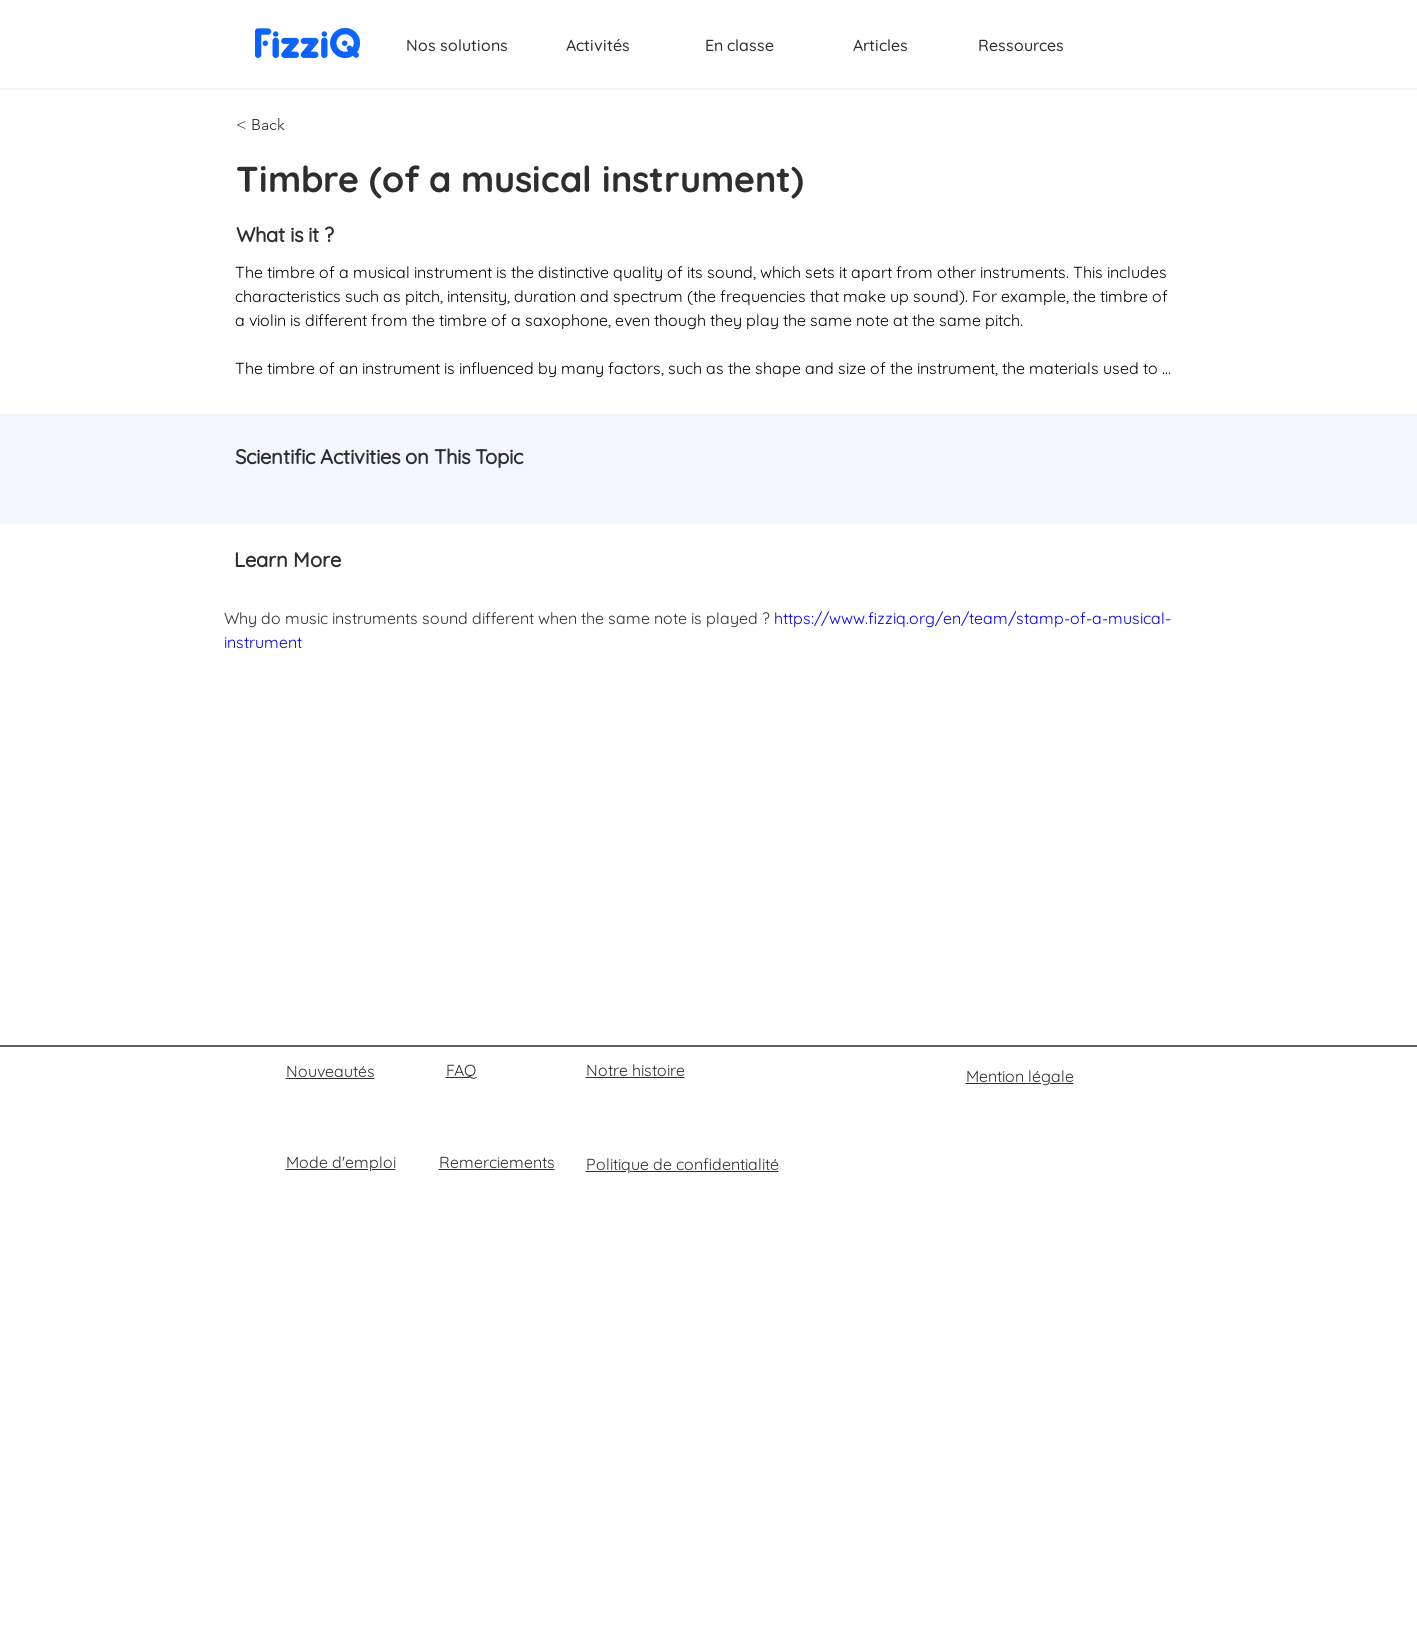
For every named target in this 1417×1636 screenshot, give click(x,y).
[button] (302, 125)
